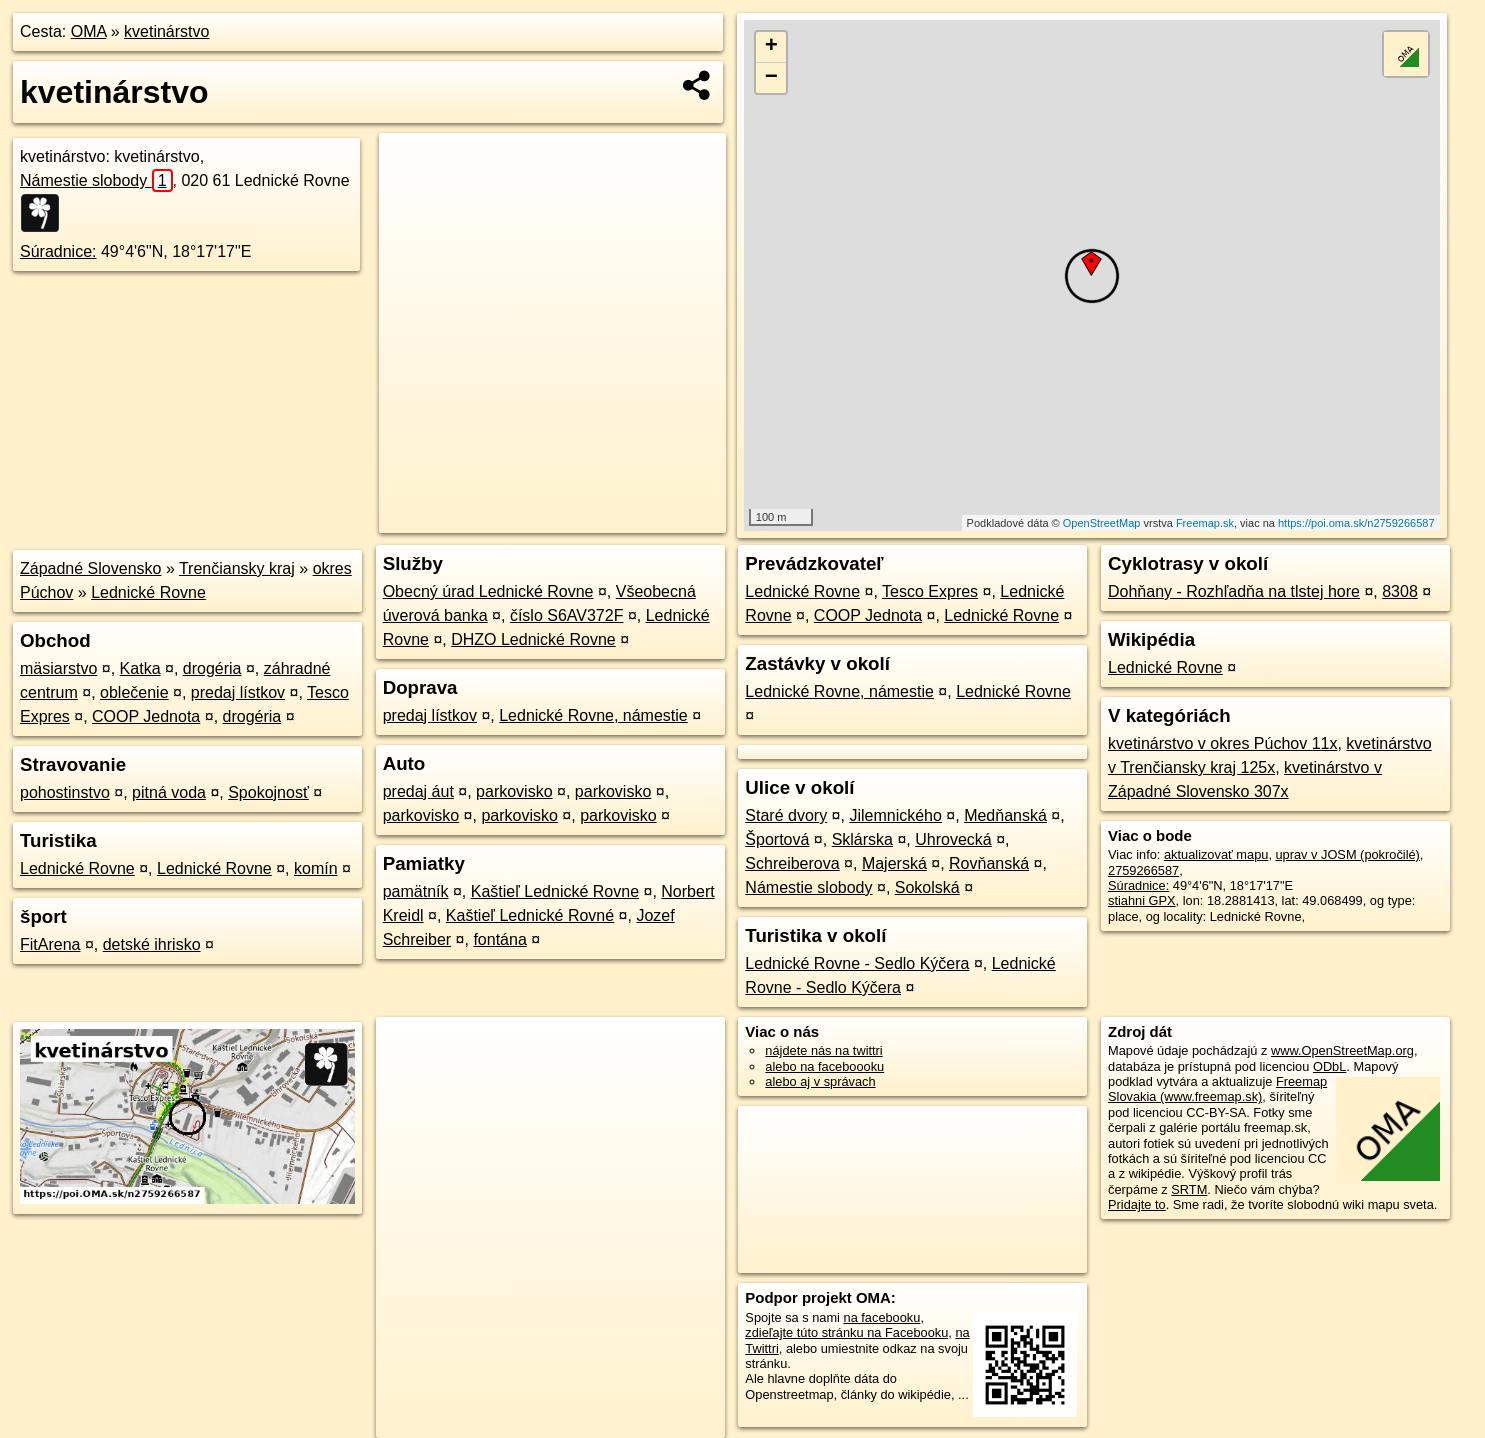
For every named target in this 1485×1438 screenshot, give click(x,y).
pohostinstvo (65, 792)
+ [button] (771, 47)
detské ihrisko (152, 944)
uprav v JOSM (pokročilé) (1348, 854)
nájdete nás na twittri (823, 1050)
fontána (499, 939)
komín (316, 868)
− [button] (771, 78)
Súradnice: (58, 251)
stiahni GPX (1142, 900)
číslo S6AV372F (567, 615)
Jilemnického (895, 815)
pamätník (416, 891)
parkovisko (514, 791)
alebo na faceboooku (824, 1066)
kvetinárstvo (166, 31)
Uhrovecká (953, 839)
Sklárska (862, 839)
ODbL (1329, 1066)
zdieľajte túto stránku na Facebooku (846, 1332)
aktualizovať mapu (1216, 854)
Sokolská (927, 887)
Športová (777, 839)
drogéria (212, 668)
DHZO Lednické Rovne (533, 639)
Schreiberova (792, 863)
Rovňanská (989, 863)
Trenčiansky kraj (237, 568)
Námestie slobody (96, 180)
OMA (89, 31)
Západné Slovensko (90, 568)
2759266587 (1143, 870)
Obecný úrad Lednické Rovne (488, 591)
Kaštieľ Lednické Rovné (530, 915)
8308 (1400, 591)
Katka (140, 668)
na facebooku (882, 1317)
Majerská (894, 863)
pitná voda (169, 792)
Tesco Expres (930, 591)
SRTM (1189, 1189)
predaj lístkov (238, 692)
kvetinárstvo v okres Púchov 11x (1222, 743)
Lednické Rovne (148, 592)
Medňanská (1005, 815)
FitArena (50, 944)
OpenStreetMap (1102, 523)
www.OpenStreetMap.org (1342, 1050)
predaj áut (418, 791)
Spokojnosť (268, 792)
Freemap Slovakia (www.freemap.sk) (1217, 1089)
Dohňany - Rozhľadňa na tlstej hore (1234, 591)
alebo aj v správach (820, 1081)
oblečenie (134, 692)
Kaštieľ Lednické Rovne (555, 891)
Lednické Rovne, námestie (593, 715)
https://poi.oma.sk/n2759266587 (1356, 523)
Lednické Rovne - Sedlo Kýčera (857, 963)
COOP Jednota (146, 716)
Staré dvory (786, 815)
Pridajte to (1137, 1204)
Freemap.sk (1205, 523)
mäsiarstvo (58, 668)
